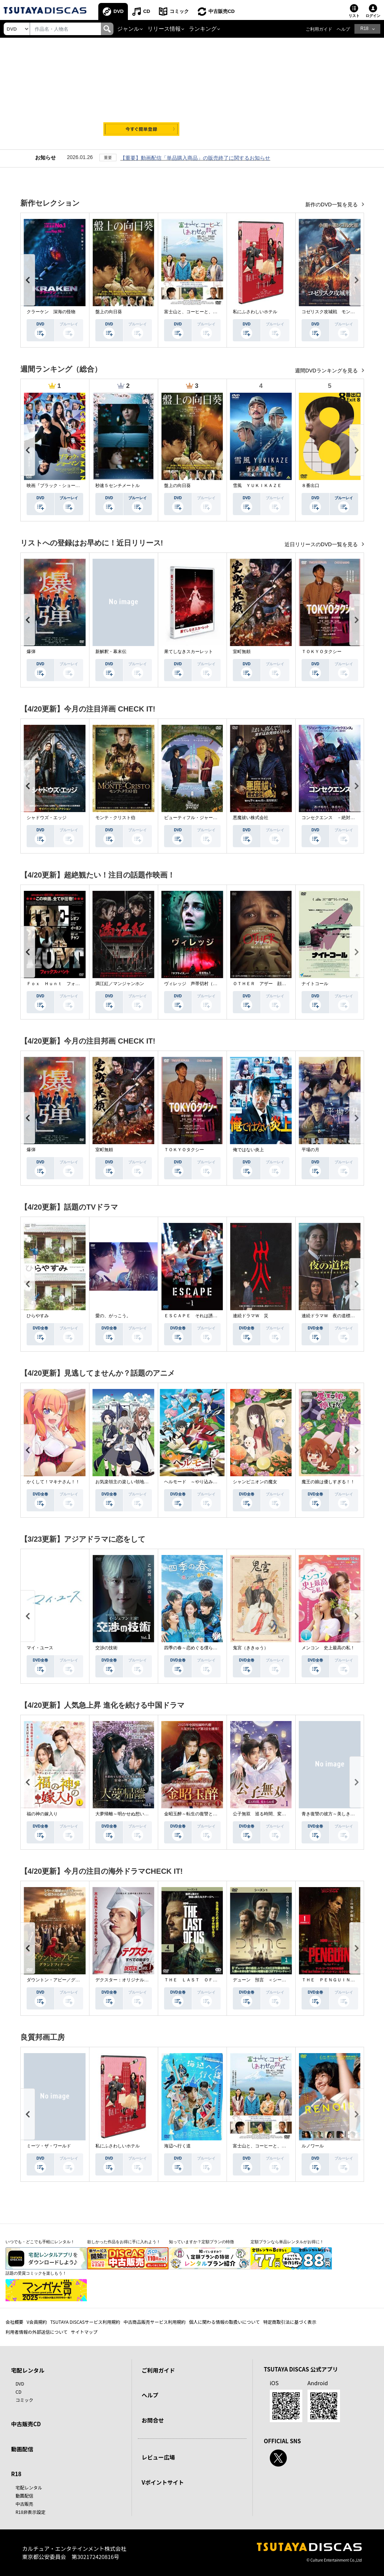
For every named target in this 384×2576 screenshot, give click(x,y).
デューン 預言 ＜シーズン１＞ (266, 1979)
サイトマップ (84, 2332)
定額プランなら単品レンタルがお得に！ (287, 2241)
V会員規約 (37, 2322)
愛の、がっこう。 (113, 1315)
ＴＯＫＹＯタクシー (321, 651)
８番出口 (310, 485)
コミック (179, 11)
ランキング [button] (203, 29)
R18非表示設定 (30, 2512)
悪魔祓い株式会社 (250, 817)
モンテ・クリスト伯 (115, 817)
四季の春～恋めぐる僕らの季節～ (197, 1647)
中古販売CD (221, 11)
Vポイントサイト (163, 2482)
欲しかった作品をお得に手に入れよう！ (123, 2241)
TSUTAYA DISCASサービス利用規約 (85, 2322)
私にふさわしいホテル (255, 311)
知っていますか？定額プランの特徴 (201, 2241)
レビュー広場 (158, 2457)
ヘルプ (343, 29)
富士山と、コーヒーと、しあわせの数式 (204, 311)
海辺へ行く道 (177, 2146)
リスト (354, 16)
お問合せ (153, 2420)
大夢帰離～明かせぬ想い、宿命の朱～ (133, 1813)
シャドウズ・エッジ (47, 817)
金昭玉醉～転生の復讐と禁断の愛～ (199, 1813)
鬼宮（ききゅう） (250, 1647)
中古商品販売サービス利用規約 (154, 2322)
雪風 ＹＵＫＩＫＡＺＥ (257, 485)
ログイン (373, 16)
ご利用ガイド (319, 29)
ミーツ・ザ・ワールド (49, 2146)
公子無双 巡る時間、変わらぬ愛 (266, 1813)
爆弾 (31, 651)
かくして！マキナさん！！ (53, 1481)
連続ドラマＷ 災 (250, 1315)
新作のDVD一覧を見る (332, 204)
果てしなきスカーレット (188, 651)
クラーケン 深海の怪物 (51, 311)
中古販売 (24, 2504)
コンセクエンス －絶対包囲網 (333, 817)
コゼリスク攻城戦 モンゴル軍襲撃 (337, 311)
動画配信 (22, 2449)
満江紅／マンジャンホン (119, 983)
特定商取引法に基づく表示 (289, 2322)
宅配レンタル (29, 2487)
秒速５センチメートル (117, 485)
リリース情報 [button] (164, 29)
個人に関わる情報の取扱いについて (224, 2322)
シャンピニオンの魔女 (255, 1481)
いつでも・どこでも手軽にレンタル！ (40, 2241)
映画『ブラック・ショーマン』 (58, 485)
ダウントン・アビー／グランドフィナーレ (69, 1979)
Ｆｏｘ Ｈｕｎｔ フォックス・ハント (66, 983)
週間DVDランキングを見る (327, 370)
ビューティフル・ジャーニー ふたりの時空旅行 (213, 817)
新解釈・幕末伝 (110, 651)
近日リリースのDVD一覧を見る (322, 544)
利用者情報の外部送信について (37, 2332)
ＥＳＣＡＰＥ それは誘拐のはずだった (204, 1315)
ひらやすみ (38, 1315)
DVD (118, 11)
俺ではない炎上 (248, 1149)
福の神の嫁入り (42, 1813)
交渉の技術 (106, 1647)
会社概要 (14, 2322)
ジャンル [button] (128, 29)
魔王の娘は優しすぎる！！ (328, 1481)
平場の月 (310, 1149)
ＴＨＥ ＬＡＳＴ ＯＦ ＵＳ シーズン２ (208, 1979)
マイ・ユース (40, 1647)
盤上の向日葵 (108, 311)
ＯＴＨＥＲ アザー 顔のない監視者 (270, 983)
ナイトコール (315, 983)
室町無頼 (242, 651)
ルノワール (313, 2146)
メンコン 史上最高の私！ (328, 1647)
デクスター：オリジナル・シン (126, 1979)
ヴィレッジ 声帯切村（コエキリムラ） (204, 983)
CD (146, 11)
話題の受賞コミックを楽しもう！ (36, 2273)
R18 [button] (364, 28)
